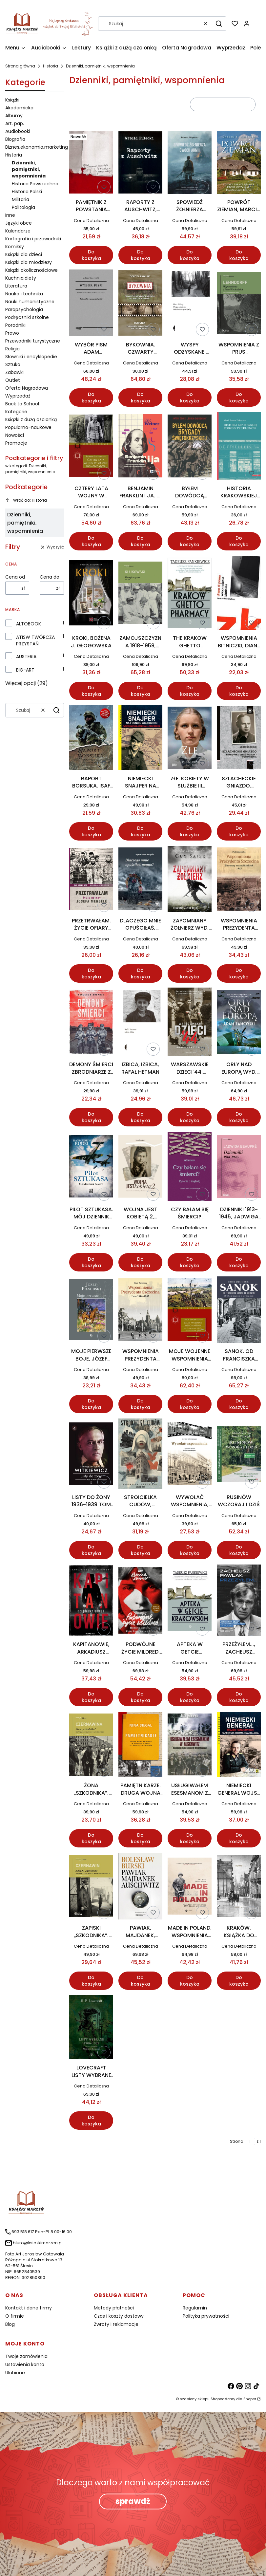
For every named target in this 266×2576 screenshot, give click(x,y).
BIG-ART (25, 670)
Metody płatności (114, 2308)
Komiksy (14, 246)
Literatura (16, 286)
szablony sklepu (195, 2398)
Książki (12, 100)
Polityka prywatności (206, 2316)
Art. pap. (14, 123)
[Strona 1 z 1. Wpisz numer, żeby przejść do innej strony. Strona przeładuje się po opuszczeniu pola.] (250, 2141)
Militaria (20, 199)
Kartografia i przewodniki (33, 238)
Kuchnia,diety (20, 278)
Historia (50, 66)
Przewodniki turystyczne (32, 341)
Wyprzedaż (17, 396)
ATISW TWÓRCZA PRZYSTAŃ (35, 640)
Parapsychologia (24, 309)
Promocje (16, 443)
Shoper (249, 2398)
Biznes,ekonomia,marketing (36, 147)
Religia (12, 348)
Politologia (23, 207)
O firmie (14, 2316)
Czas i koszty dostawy (119, 2316)
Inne (10, 215)
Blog (10, 2324)
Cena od (15, 577)
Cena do (49, 577)
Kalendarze (18, 231)
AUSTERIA (26, 656)
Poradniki (15, 325)
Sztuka (12, 364)
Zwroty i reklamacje (116, 2324)
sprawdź (132, 2501)
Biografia (15, 139)
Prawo (12, 333)
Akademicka (19, 107)
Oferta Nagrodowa (26, 388)
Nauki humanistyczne (29, 301)
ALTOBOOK (28, 624)
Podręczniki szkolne (27, 317)
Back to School (22, 403)
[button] (219, 23)
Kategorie (16, 411)
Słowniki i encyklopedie (31, 356)
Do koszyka (91, 254)
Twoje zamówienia (26, 2356)
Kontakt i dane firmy (28, 2308)
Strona (236, 2141)
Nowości (14, 435)
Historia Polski (27, 191)
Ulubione (15, 2372)
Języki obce (18, 223)
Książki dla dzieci (23, 254)
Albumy (14, 115)
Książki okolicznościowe (31, 270)
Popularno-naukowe (28, 427)
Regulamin (195, 2308)
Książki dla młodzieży (28, 262)
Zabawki (14, 372)
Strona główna (20, 66)
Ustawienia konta (24, 2364)
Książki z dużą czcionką (31, 419)
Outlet (12, 380)
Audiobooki (17, 131)
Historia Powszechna (35, 183)
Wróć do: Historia (26, 500)
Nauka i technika (24, 293)
